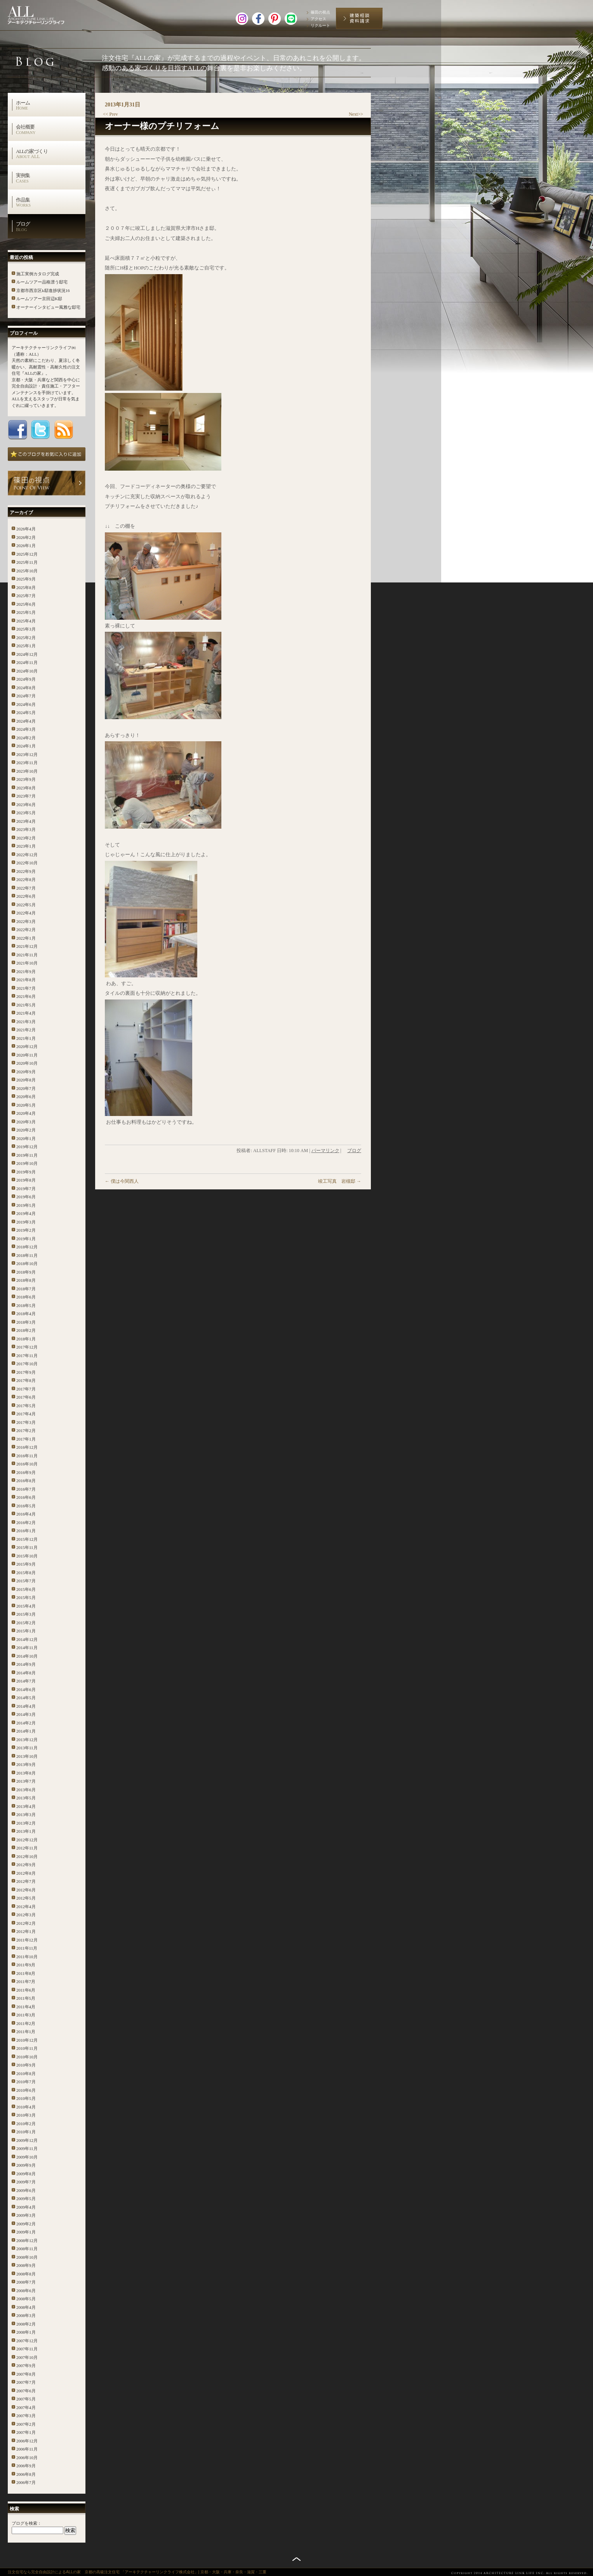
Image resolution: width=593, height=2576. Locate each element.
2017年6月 (26, 1397)
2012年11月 (27, 1848)
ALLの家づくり (50, 153)
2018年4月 (26, 1313)
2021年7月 (26, 988)
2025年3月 (26, 629)
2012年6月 (26, 1890)
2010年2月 (26, 2123)
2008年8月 (26, 2274)
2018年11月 (27, 1255)
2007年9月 (26, 2365)
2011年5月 (25, 1998)
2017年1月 (26, 1439)
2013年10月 (27, 1756)
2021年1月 (26, 1038)
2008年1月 (26, 2332)
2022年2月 (26, 929)
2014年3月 (26, 1714)
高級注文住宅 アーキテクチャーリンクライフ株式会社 (44, 13)
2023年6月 (26, 804)
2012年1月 (26, 1931)
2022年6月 (26, 896)
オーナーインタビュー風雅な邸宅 (48, 307)
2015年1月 (26, 1631)
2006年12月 (27, 2441)
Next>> (356, 114)
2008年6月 (26, 2290)
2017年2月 (26, 1430)
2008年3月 (26, 2315)
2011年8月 (25, 1973)
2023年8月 (26, 788)
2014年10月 (27, 1656)
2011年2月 (25, 2023)
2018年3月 (26, 1322)
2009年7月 (26, 2182)
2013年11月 (27, 1747)
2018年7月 (26, 1288)
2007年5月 (26, 2399)
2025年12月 (27, 554)
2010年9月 (26, 2065)
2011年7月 (25, 1981)
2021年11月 (27, 955)
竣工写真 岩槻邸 (339, 1181)
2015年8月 (26, 1572)
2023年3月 (26, 829)
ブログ (50, 226)
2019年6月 (26, 1196)
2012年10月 (27, 1856)
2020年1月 (26, 1138)
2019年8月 (26, 1180)
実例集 (50, 177)
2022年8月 (26, 879)
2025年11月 (27, 562)
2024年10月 (27, 671)
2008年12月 (27, 2240)
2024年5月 (26, 712)
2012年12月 (27, 1839)
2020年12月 (27, 1046)
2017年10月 (27, 1363)
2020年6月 (26, 1096)
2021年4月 (26, 1013)
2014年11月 (27, 1647)
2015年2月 (26, 1622)
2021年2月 (26, 1029)
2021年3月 (26, 1021)
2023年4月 (26, 821)
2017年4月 (26, 1413)
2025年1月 (26, 645)
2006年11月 (27, 2449)
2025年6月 (26, 604)
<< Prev (110, 114)
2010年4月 (26, 2107)
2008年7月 (26, 2282)
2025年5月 (26, 612)
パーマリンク (325, 1150)
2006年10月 (27, 2457)
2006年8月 (26, 2474)
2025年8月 (26, 587)
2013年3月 (26, 1814)
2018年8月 (26, 1280)
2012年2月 (26, 1923)
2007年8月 (26, 2374)
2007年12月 (27, 2340)
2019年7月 (26, 1188)
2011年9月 (25, 1964)
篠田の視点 (320, 12)
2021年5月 (26, 1005)
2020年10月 (27, 1063)
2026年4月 (26, 529)
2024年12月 (27, 654)
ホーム (50, 105)
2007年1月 (26, 2432)
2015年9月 (26, 1564)
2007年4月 (26, 2407)
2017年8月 (26, 1380)
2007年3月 (26, 2415)
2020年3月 (26, 1121)
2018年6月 (26, 1297)
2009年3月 (26, 2215)
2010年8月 (26, 2073)
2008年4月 (26, 2307)
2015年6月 (26, 1589)
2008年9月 (26, 2265)
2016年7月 (26, 1489)
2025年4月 (26, 621)
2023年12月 (27, 754)
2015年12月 (27, 1539)
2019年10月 (27, 1163)
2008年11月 (27, 2248)
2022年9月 (26, 871)
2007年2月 (26, 2424)
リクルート (320, 25)
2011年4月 (25, 2006)
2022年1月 (26, 938)
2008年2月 (26, 2324)
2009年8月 (26, 2173)
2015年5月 (26, 1597)
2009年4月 (26, 2207)
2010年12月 (27, 2040)
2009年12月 (27, 2140)
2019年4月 (26, 1213)
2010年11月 (27, 2048)
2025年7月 (26, 595)
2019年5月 (26, 1205)
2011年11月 (26, 1948)
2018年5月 (26, 1305)
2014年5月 (26, 1697)
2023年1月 (26, 846)
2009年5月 (26, 2198)
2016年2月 (26, 1522)
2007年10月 (27, 2357)
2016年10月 (27, 1464)
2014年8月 (26, 1672)
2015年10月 (27, 1556)
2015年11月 (27, 1547)
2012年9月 (26, 1864)
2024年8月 (26, 687)
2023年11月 (27, 762)
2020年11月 (27, 1055)
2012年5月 (26, 1898)
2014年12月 (27, 1639)
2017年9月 (26, 1372)
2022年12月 (27, 854)
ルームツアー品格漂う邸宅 (42, 282)
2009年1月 (26, 2232)
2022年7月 (26, 888)
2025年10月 (27, 570)
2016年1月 (26, 1530)
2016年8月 (26, 1480)
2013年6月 (26, 1789)
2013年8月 (26, 1773)
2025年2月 (26, 637)
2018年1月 (26, 1339)
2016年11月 (27, 1455)
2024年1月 (26, 746)
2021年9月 (26, 971)
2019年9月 (26, 1172)
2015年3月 (26, 1614)
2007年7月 (26, 2382)
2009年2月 (26, 2223)
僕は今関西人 (122, 1181)
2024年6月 (26, 704)
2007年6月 (26, 2390)
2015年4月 (26, 1606)
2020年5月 (26, 1105)
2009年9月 (26, 2165)
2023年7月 (26, 796)
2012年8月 (26, 1873)
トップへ (296, 2559)
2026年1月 (26, 545)
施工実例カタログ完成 (37, 273)
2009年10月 (27, 2157)
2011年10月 (27, 1956)
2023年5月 (26, 812)
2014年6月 (26, 1689)
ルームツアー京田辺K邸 (39, 298)
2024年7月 (26, 696)
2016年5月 (26, 1506)
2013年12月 (27, 1739)
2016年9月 (26, 1472)
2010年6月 (26, 2090)
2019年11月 (27, 1155)
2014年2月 (26, 1723)
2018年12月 (27, 1247)
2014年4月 (26, 1706)
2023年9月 (26, 779)
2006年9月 (26, 2465)
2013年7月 (26, 1781)
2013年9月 (26, 1764)
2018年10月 (27, 1263)
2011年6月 (25, 1990)
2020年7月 (26, 1088)
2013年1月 (26, 1831)
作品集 (50, 202)
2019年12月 (27, 1146)
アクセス (318, 19)
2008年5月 (26, 2298)
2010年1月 (26, 2131)
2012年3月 (26, 1914)
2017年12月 (27, 1347)
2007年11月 (27, 2349)
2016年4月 (26, 1514)
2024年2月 (26, 737)
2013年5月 (26, 1798)
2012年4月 (26, 1906)
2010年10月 (27, 2057)
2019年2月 (26, 1230)
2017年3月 (26, 1422)
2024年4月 (26, 721)
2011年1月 (25, 2031)
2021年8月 (26, 979)
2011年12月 (27, 1940)
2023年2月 (26, 838)
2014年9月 (26, 1664)
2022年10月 (27, 862)
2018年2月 (26, 1330)
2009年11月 (27, 2148)
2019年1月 (26, 1238)
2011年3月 (25, 2015)
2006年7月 (26, 2482)
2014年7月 (26, 1681)
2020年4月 (26, 1113)
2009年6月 (26, 2190)
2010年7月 (26, 2081)
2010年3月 (26, 2115)
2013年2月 (26, 1823)
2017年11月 (27, 1355)
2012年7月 (26, 1881)
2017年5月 (26, 1405)
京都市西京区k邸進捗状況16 (43, 290)
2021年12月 (27, 946)
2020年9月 (26, 1071)
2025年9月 (26, 579)
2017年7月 (26, 1389)
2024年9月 (26, 679)
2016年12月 (27, 1447)
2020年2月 (26, 1130)
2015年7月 (26, 1580)
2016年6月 (26, 1497)
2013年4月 (26, 1806)
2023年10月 (27, 771)
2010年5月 (26, 2098)
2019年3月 (26, 1222)
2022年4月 (26, 913)
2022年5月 (26, 904)
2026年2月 (26, 537)
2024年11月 (27, 662)
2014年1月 (26, 1731)
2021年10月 (27, 963)
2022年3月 (26, 921)
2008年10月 (27, 2257)
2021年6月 (26, 996)
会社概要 (50, 129)
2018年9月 (26, 1272)
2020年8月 (26, 1080)
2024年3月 (26, 729)
